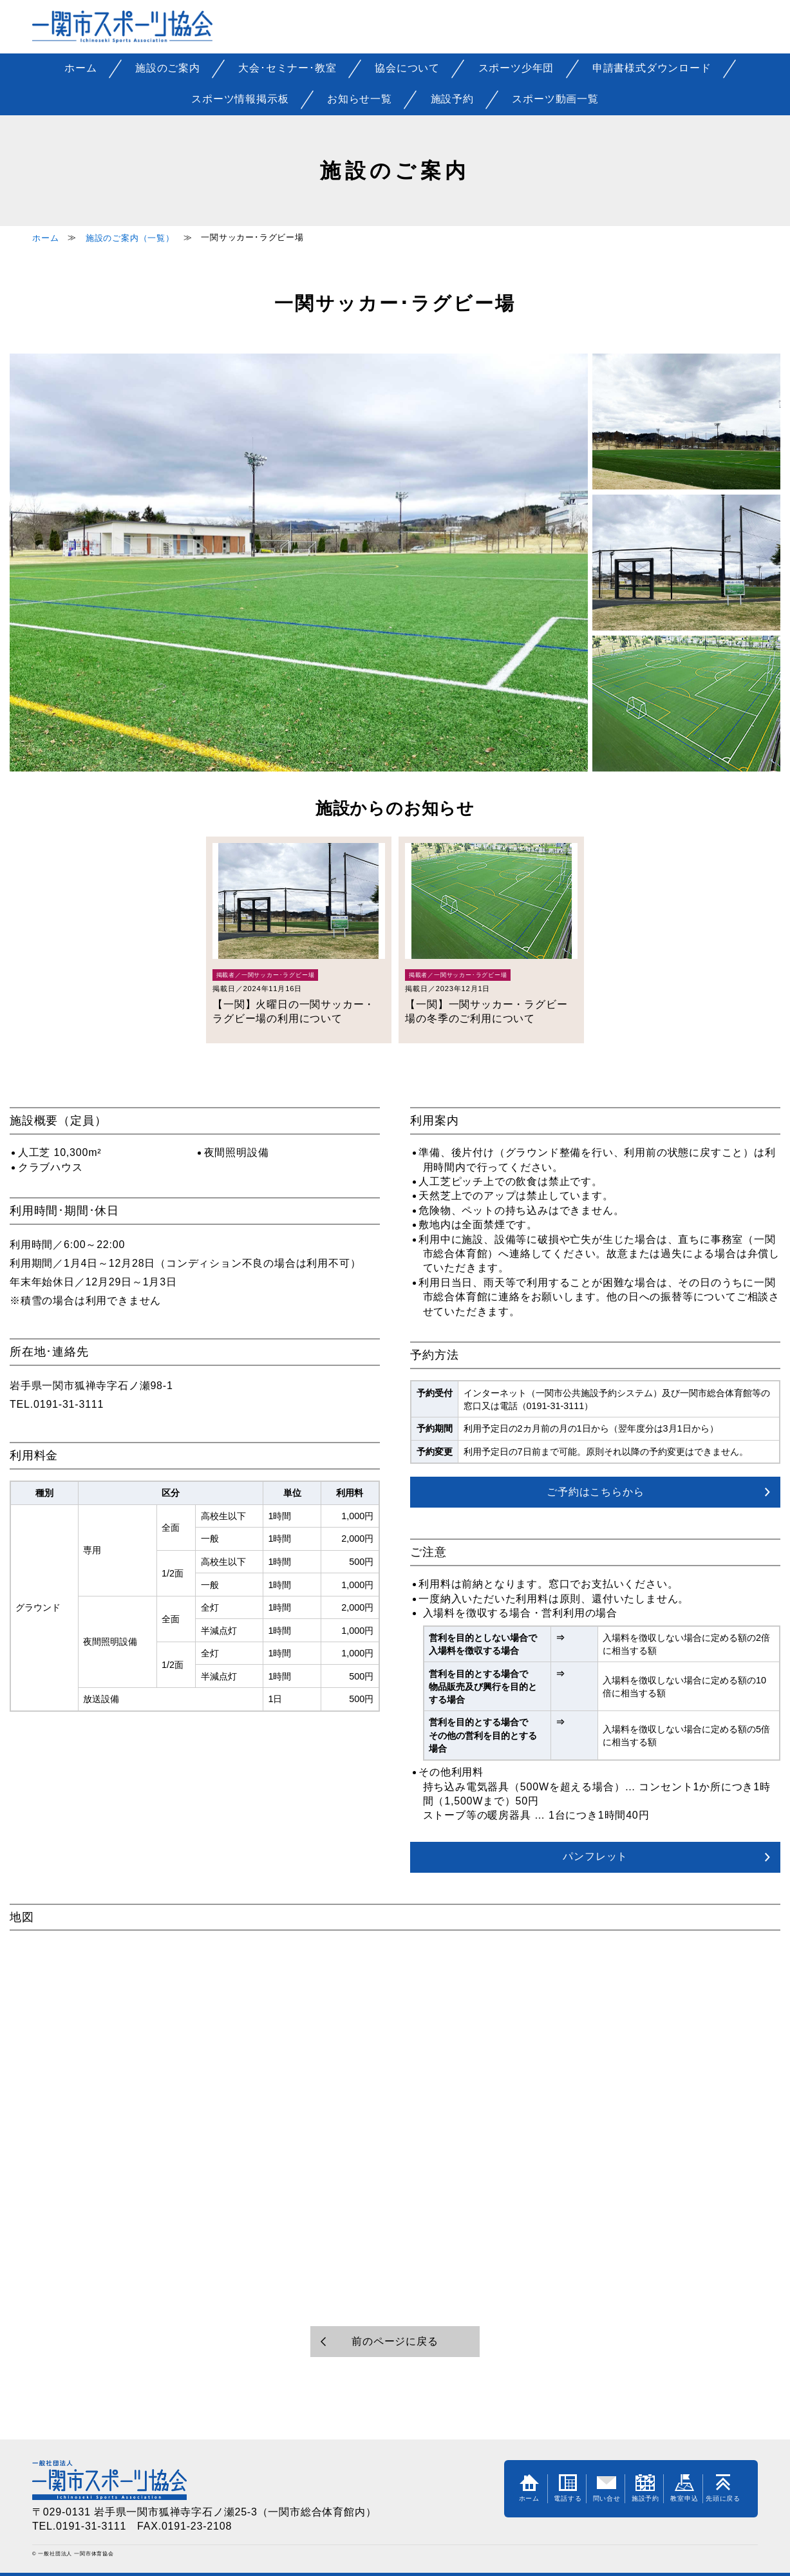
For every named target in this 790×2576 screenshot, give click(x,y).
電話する (567, 2488)
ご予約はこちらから (595, 1491)
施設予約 (452, 98)
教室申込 (684, 2488)
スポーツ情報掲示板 (239, 98)
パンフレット (595, 1856)
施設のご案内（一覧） (130, 238)
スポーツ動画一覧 (555, 98)
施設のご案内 (167, 67)
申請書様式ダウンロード (651, 67)
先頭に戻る (723, 2488)
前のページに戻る (395, 2341)
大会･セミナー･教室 (287, 67)
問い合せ (607, 2488)
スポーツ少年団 (516, 67)
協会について (407, 67)
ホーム (80, 67)
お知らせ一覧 (359, 98)
